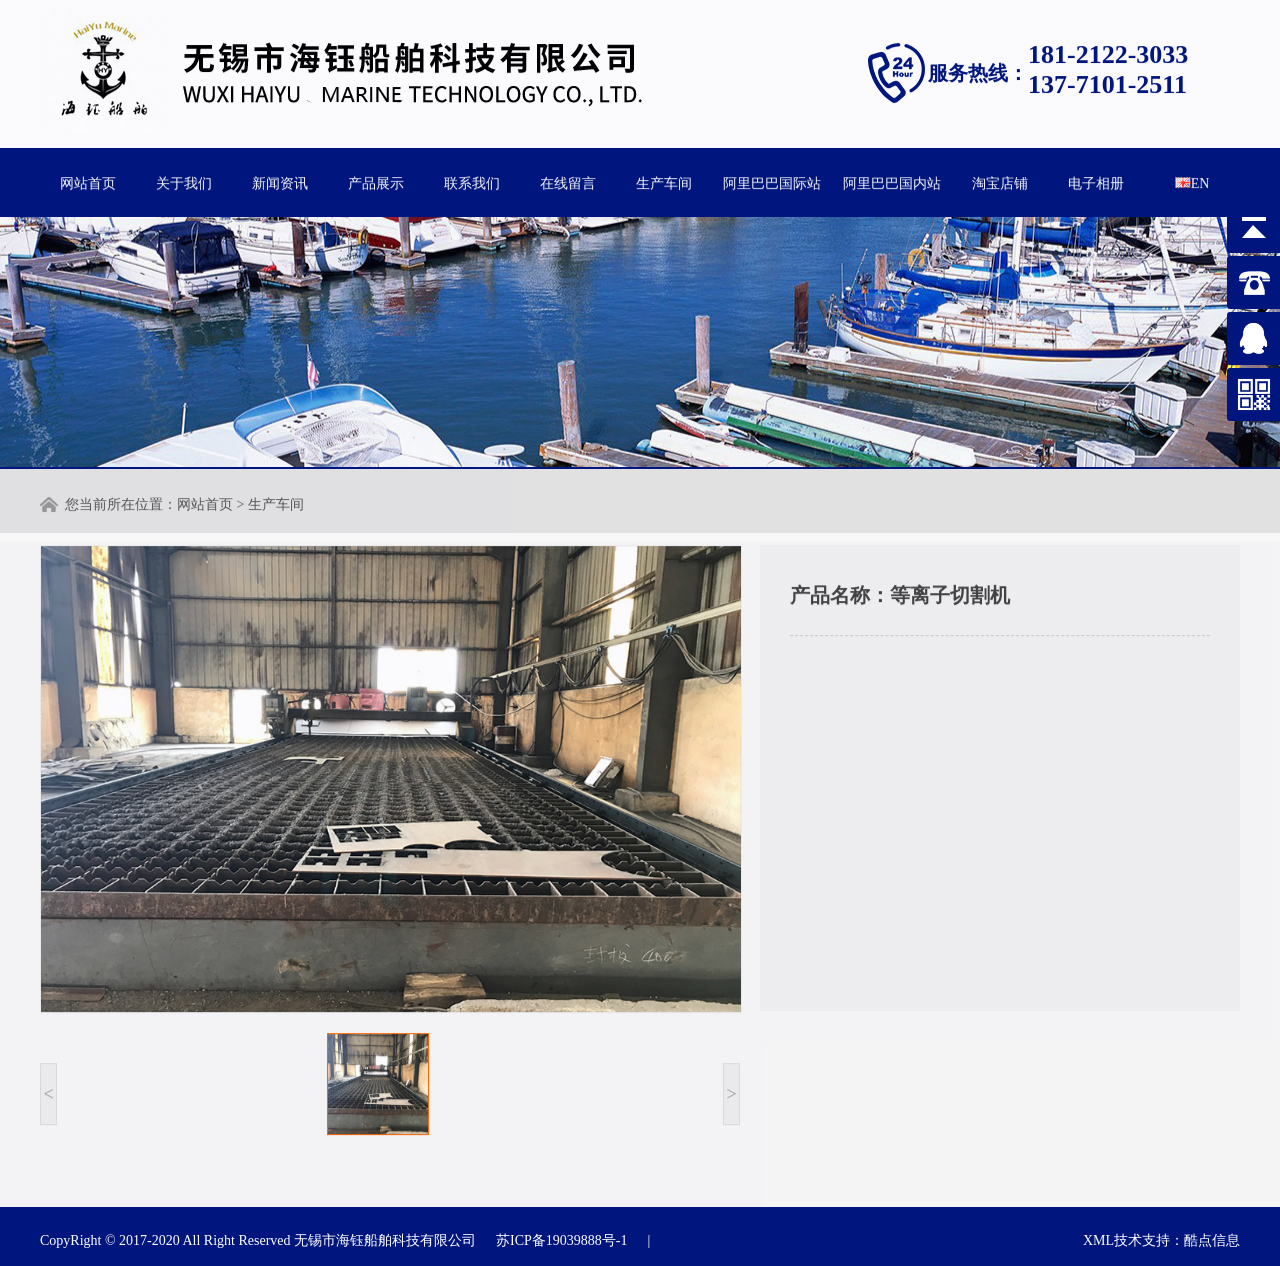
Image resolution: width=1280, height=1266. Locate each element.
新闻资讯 (280, 181)
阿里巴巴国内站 (892, 181)
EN (1192, 181)
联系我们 (472, 181)
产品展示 (376, 181)
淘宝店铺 (1000, 181)
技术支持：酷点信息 (1177, 1240)
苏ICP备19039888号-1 (561, 1240)
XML (1098, 1240)
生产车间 (664, 181)
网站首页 (88, 181)
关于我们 (184, 181)
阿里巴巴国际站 (772, 181)
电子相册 (1096, 181)
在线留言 (568, 181)
